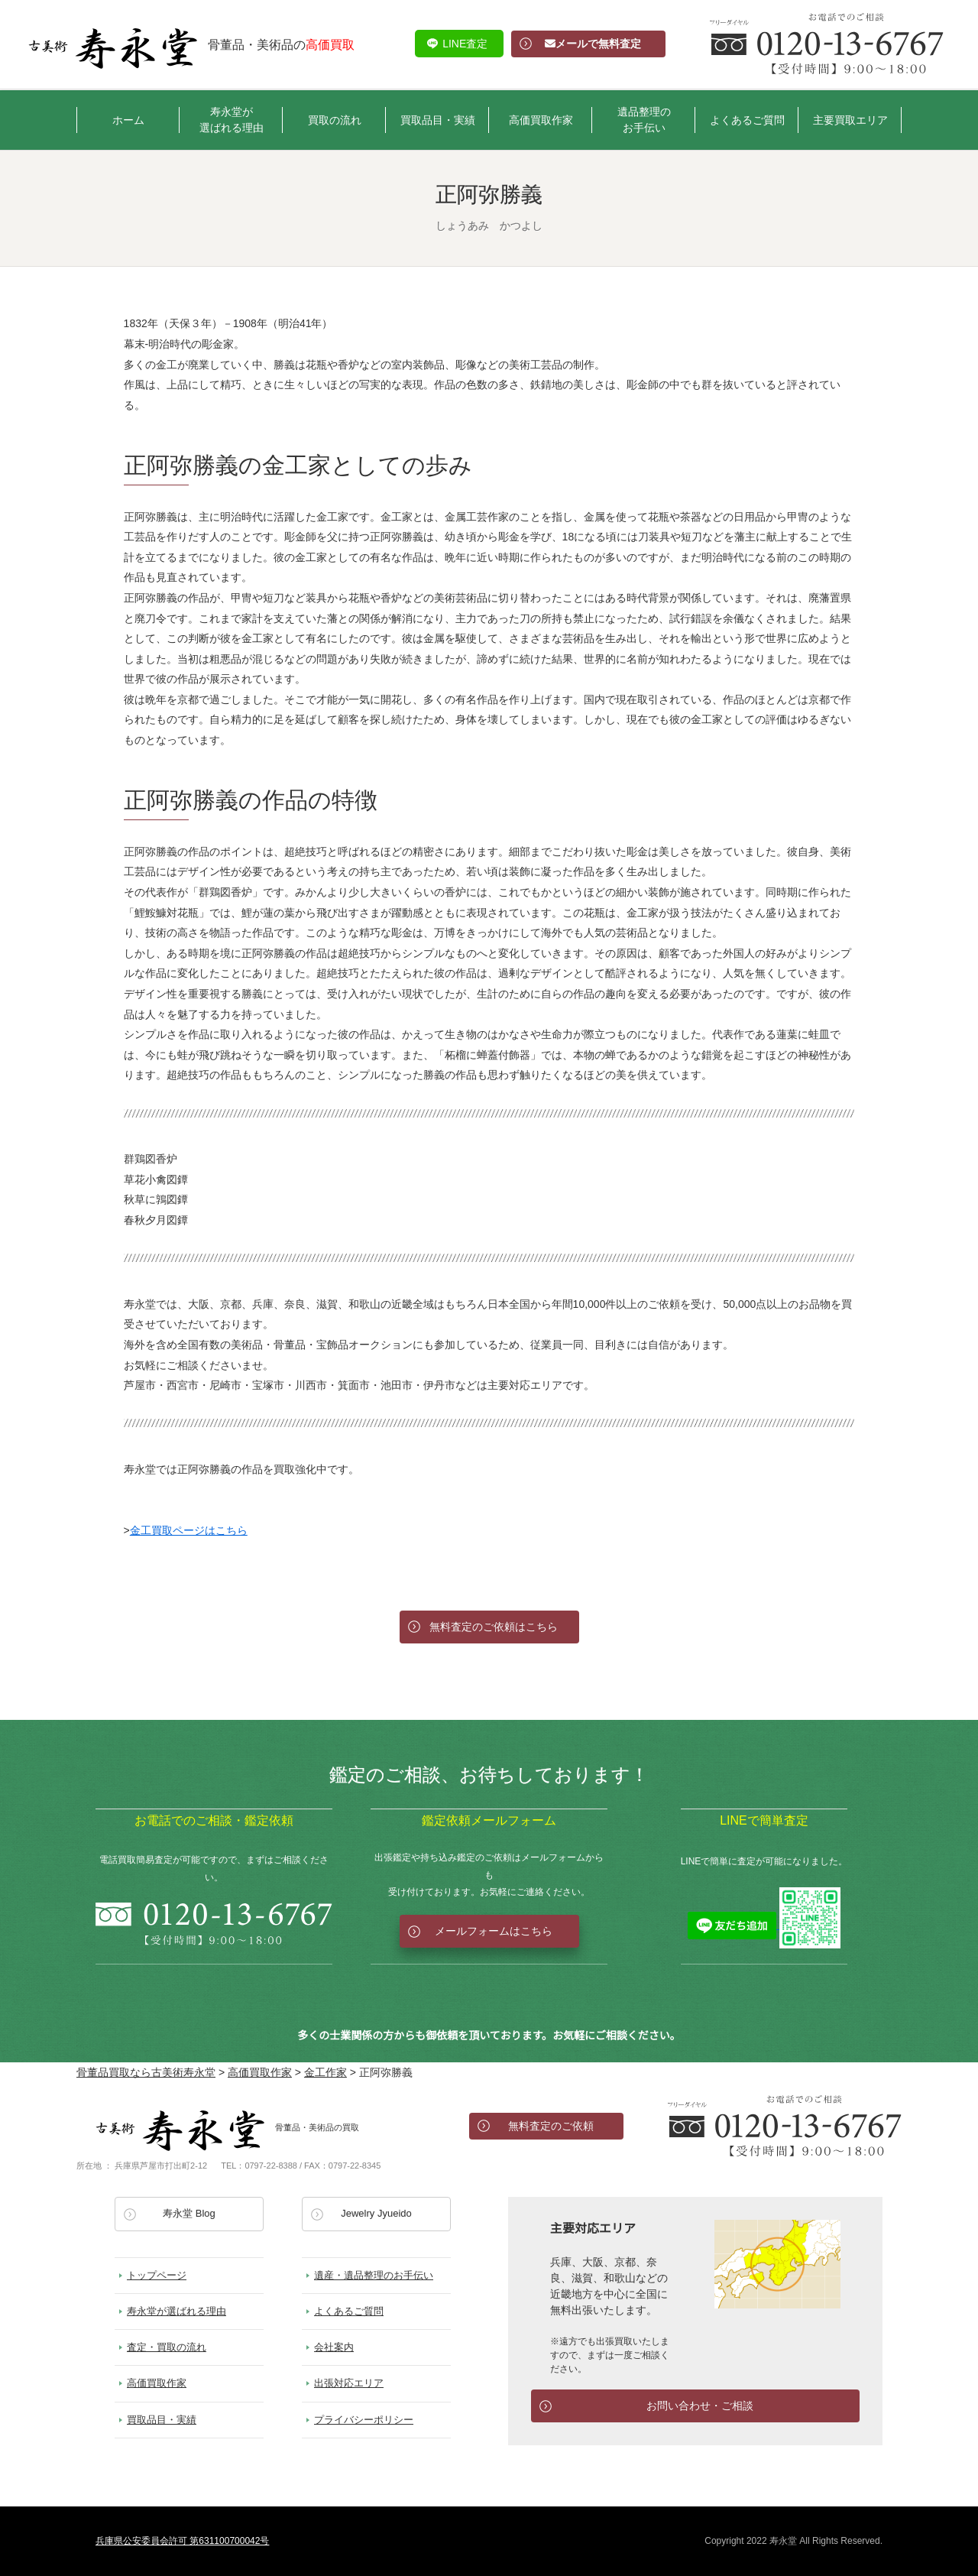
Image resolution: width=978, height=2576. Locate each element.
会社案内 (334, 2347)
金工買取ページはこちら (189, 1530)
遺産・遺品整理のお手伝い (373, 2275)
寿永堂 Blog (189, 2213)
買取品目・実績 (437, 120)
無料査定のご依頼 (551, 2126)
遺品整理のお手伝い (644, 119)
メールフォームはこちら (493, 1931)
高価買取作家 (541, 120)
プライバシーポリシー (363, 2419)
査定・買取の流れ (166, 2347)
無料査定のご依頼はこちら (493, 1627)
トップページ (156, 2275)
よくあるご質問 (747, 120)
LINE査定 (464, 43)
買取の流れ (334, 120)
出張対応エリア (349, 2383)
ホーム (128, 120)
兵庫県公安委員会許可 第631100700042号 (182, 2540)
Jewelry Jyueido (376, 2213)
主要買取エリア (850, 120)
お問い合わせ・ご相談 (699, 2405)
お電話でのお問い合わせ (785, 2125)
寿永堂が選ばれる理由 (231, 119)
